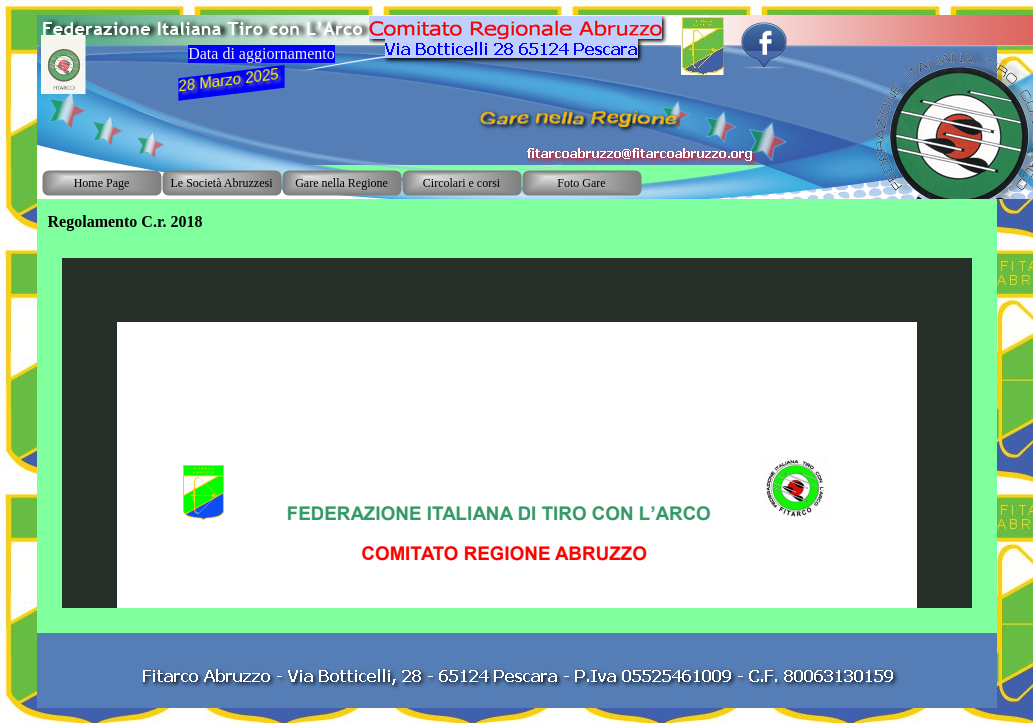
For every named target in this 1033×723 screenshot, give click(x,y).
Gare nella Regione (341, 183)
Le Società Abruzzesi (222, 183)
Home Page (102, 183)
